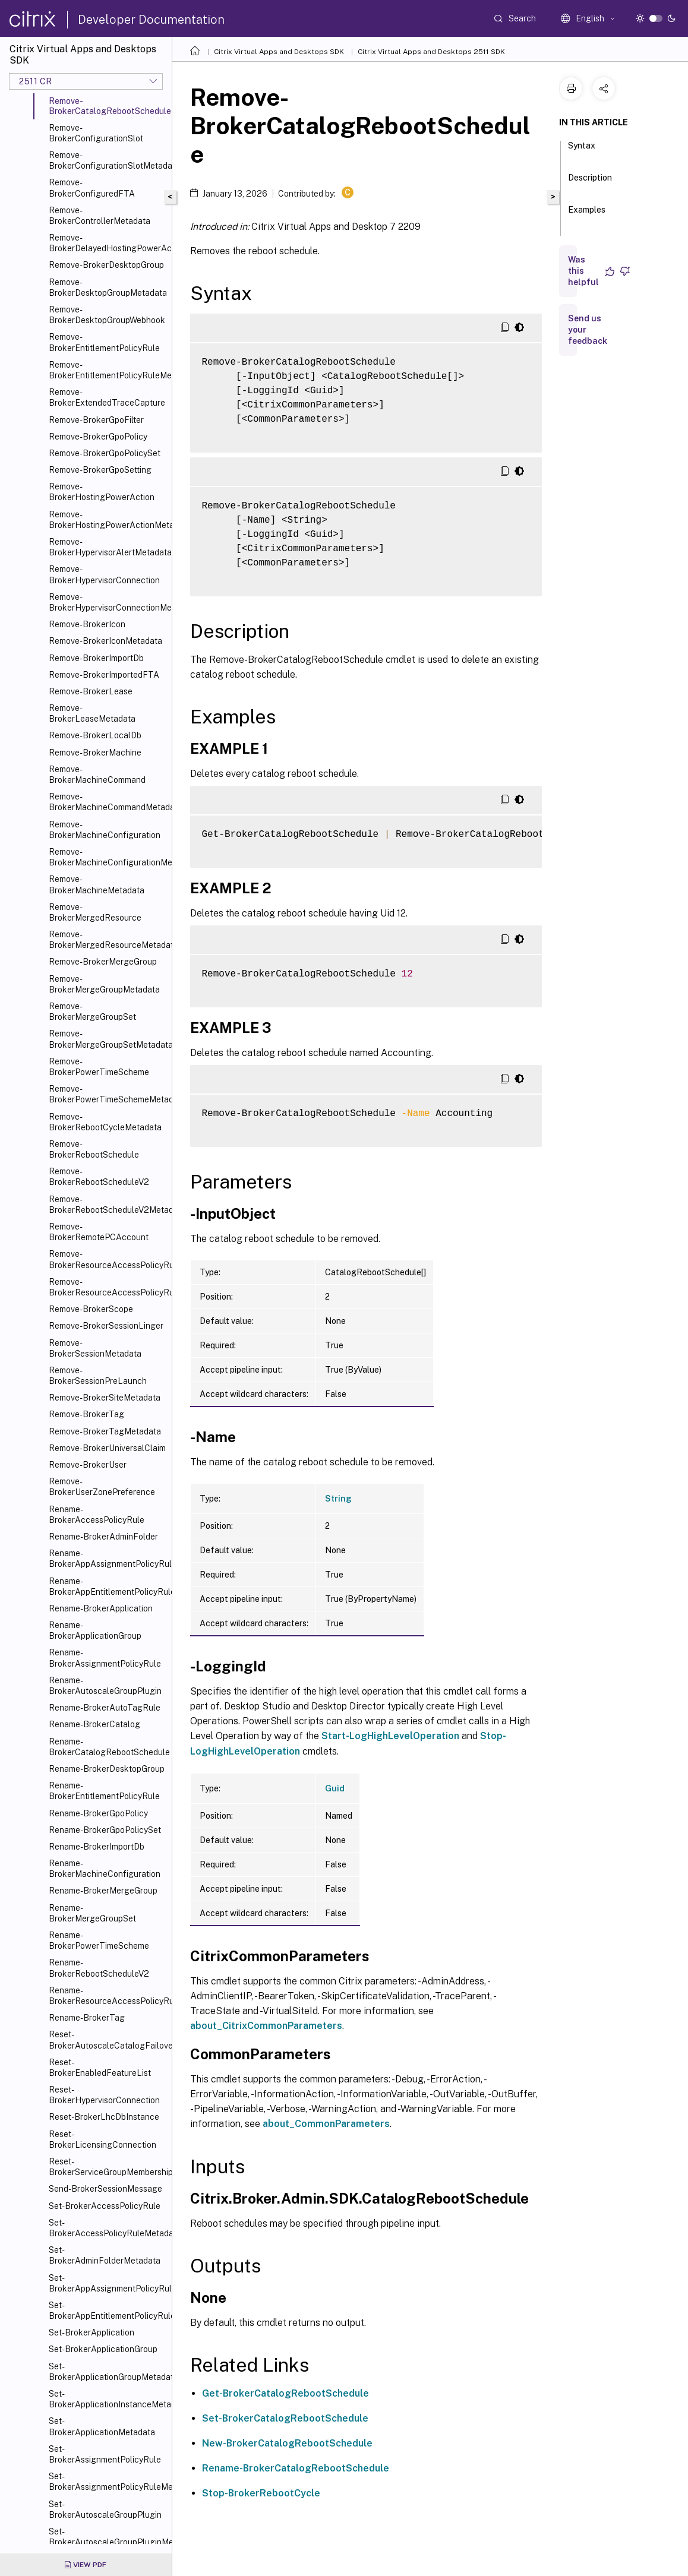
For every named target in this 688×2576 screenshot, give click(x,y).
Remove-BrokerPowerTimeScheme (99, 1067)
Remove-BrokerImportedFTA (104, 674)
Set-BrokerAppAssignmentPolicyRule (108, 2283)
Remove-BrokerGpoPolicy (98, 436)
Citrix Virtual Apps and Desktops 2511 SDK (431, 52)
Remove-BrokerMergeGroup (103, 961)
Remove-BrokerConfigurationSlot (96, 133)
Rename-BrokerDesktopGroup (107, 1769)
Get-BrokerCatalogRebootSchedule (285, 2393)
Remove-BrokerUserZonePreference (102, 1487)
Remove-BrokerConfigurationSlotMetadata (108, 160)
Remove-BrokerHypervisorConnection (104, 574)
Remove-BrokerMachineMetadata (96, 884)
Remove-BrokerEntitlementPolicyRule (104, 342)
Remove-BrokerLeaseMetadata (92, 713)
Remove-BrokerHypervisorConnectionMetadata (108, 602)
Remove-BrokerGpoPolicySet (104, 453)
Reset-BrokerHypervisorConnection (104, 2095)
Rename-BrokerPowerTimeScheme (99, 1940)
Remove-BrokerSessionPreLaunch (98, 1376)
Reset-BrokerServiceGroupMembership (108, 2167)
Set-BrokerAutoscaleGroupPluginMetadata (108, 2537)
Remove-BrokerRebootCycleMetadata (105, 1122)
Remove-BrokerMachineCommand (97, 774)
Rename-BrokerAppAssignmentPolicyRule (108, 1558)
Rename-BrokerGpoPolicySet (105, 1830)
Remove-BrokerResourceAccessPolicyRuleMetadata (108, 1287)
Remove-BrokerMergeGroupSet (92, 1011)
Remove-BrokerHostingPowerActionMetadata (108, 520)
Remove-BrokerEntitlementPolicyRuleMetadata (108, 370)
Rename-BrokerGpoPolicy (98, 1813)
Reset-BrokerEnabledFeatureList (100, 2067)
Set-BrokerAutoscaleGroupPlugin (105, 2509)
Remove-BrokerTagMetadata (105, 1431)
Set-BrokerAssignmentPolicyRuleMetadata (108, 2481)
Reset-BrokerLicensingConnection (102, 2139)
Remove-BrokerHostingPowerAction (101, 492)
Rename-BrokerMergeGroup (103, 1890)
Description (590, 183)
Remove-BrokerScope (91, 1309)
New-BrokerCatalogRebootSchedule (287, 2443)
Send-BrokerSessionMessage (105, 2188)
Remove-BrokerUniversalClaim (107, 1448)
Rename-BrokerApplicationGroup (95, 1630)
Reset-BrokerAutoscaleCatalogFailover (108, 2040)
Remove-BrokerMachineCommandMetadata (108, 802)
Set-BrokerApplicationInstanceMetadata (108, 2399)
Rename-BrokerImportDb (96, 1846)
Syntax (581, 151)
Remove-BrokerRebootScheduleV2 (99, 1177)
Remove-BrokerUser (88, 1464)
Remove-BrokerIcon (87, 624)
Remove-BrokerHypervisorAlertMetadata (108, 547)
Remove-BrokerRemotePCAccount (99, 1232)
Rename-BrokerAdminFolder (103, 1536)
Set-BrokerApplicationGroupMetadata (108, 2372)
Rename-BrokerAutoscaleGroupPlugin (105, 1686)
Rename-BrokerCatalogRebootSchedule (108, 1747)
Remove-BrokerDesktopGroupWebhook (107, 315)
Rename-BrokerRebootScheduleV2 (99, 1968)
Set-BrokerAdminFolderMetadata (104, 2255)
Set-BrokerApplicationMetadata (102, 2426)
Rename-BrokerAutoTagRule (104, 1707)
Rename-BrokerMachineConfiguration (104, 1868)
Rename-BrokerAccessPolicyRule (96, 1514)
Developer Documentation (151, 19)
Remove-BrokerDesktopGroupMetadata (108, 287)
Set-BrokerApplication (91, 2332)
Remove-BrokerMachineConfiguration (104, 830)
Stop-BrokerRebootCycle (261, 2493)
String (338, 1498)
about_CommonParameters (326, 2123)
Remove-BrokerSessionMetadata (95, 1348)
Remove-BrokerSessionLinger (106, 1325)
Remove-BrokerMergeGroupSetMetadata (108, 1039)
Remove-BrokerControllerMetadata (99, 216)
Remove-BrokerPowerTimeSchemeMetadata (108, 1094)
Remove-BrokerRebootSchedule (94, 1149)
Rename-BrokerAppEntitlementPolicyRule (108, 1586)
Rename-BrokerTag (87, 2017)
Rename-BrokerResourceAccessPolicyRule (108, 1996)
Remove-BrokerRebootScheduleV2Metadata (108, 1204)
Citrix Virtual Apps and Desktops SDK (279, 52)
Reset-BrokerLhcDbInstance (104, 2117)
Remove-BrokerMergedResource (95, 912)
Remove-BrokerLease (90, 691)
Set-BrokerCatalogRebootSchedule (285, 2418)
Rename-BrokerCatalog (94, 1724)
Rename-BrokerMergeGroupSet (92, 1913)
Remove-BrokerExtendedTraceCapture (107, 397)
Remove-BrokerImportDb (96, 658)
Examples (586, 215)
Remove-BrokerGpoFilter (96, 420)
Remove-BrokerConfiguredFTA (92, 188)
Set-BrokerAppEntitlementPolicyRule (108, 2310)
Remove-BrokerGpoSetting (100, 470)
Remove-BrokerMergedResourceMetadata (108, 940)
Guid (335, 1788)
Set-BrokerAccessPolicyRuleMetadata (108, 2228)
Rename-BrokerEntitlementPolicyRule (104, 1791)
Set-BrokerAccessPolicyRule (104, 2206)
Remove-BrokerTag (86, 1414)
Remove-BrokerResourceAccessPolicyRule (108, 1259)
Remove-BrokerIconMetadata (105, 641)
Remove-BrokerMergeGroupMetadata (104, 984)
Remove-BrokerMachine (95, 752)
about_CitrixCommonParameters (266, 2025)
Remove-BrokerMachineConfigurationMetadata (108, 857)
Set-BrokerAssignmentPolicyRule (105, 2454)
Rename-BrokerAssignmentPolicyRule (105, 1658)
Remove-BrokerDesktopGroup (106, 265)
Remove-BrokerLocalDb (95, 735)
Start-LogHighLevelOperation (390, 1735)
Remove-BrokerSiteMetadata (104, 1397)
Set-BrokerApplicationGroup (103, 2349)
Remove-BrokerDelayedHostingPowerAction (108, 243)
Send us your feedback (587, 330)
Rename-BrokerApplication (101, 1608)
